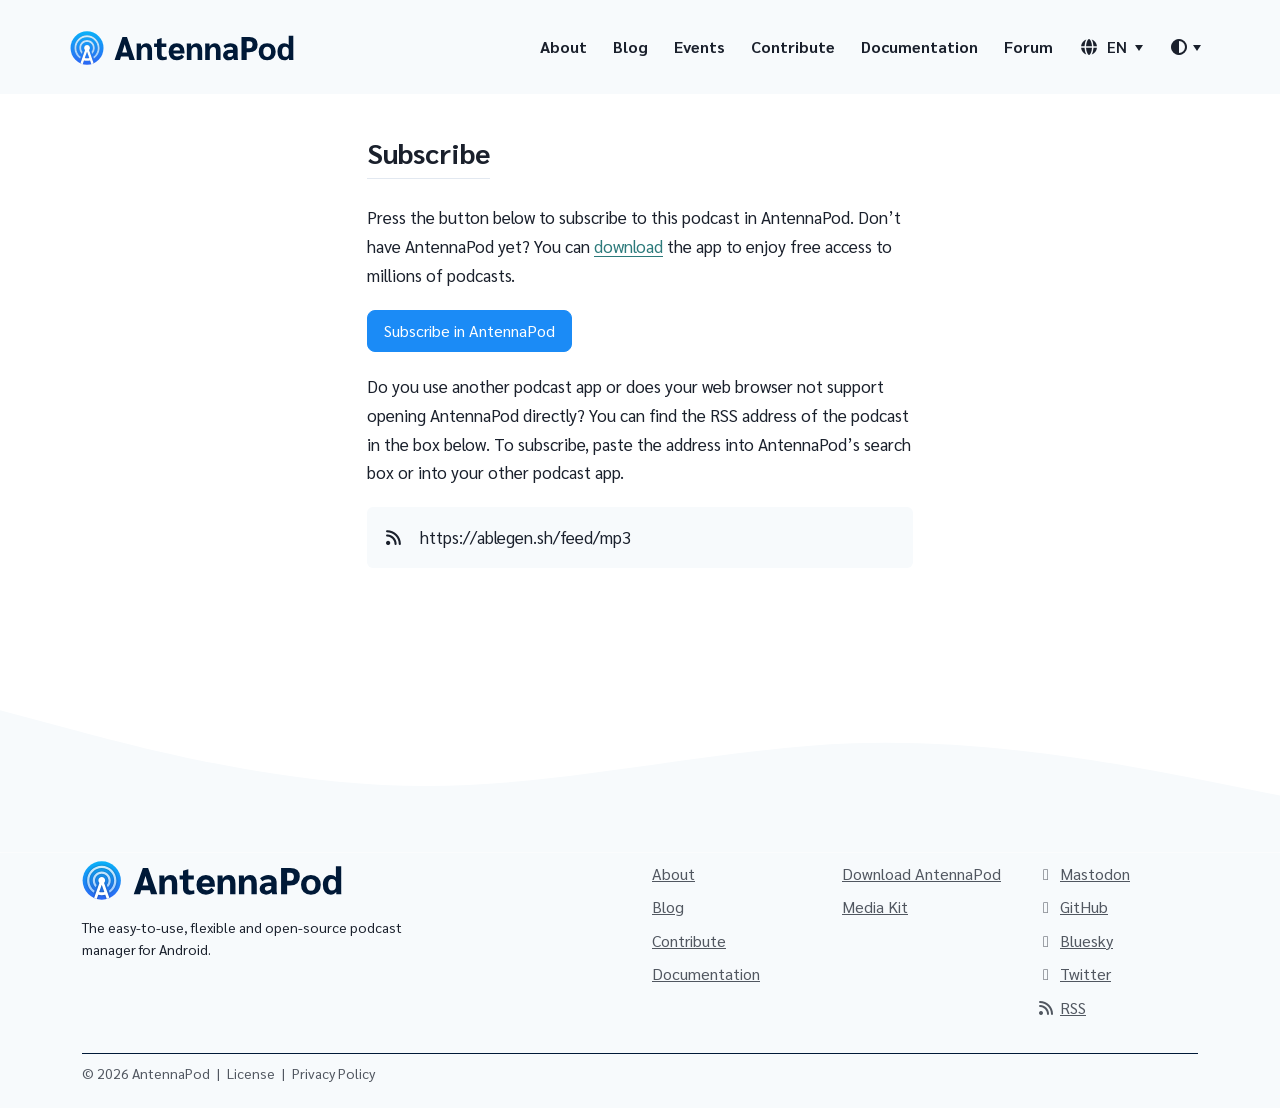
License (251, 1073)
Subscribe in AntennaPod (469, 330)
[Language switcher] (1111, 47)
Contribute (793, 46)
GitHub (1072, 906)
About (563, 46)
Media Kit (875, 906)
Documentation (919, 46)
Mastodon (1083, 873)
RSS (1061, 1007)
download (628, 246)
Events (699, 46)
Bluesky (1074, 940)
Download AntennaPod (921, 873)
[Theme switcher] (1185, 47)
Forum (1028, 46)
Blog (630, 46)
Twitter (1073, 973)
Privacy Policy (333, 1073)
